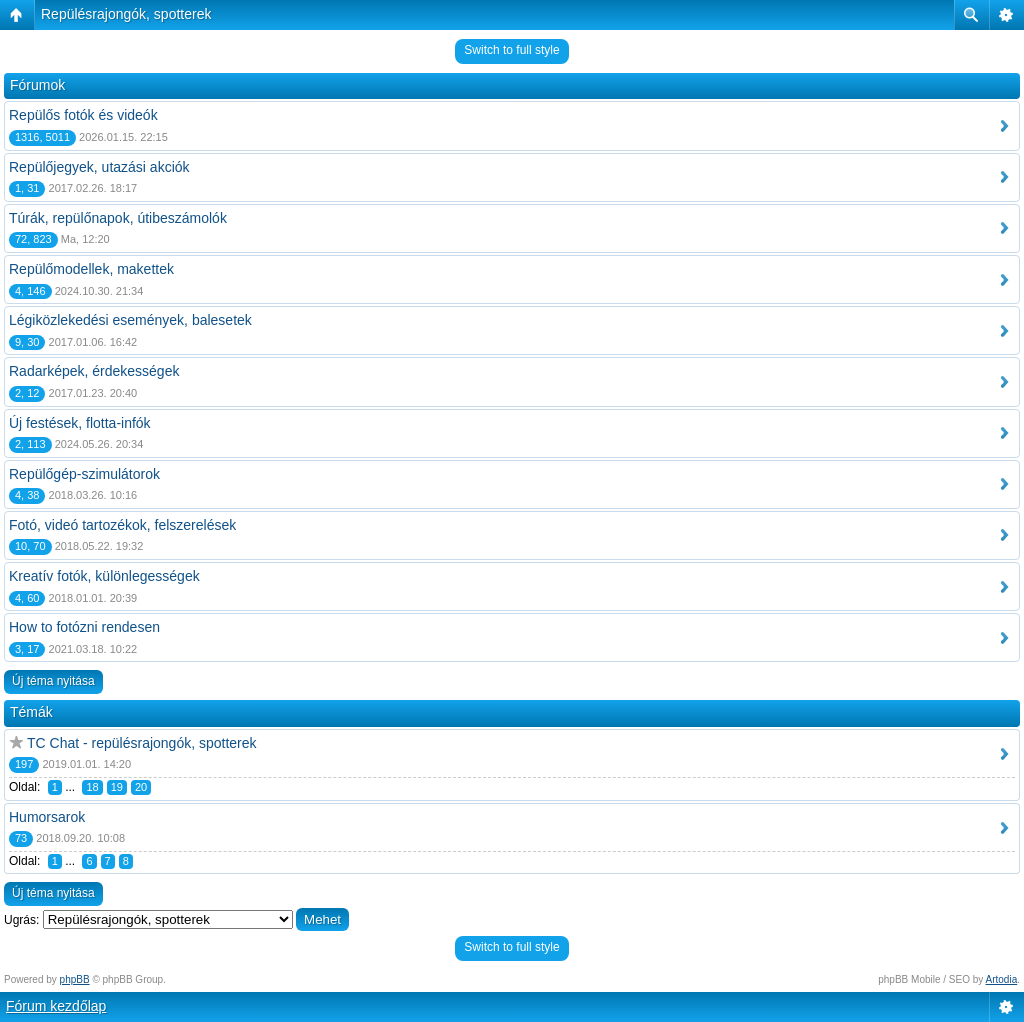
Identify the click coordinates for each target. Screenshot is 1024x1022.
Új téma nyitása (53, 681)
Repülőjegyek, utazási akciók (99, 167)
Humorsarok (47, 817)
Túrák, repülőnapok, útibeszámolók (118, 218)
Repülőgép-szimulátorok (84, 474)
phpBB (75, 979)
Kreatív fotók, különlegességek (104, 576)
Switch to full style (511, 50)
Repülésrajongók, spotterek (126, 14)
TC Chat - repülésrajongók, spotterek (142, 743)
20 (141, 787)
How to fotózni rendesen (84, 627)
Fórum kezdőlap (56, 1006)
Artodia (1002, 979)
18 (92, 787)
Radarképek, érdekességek (94, 371)
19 (117, 787)
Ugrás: (21, 920)
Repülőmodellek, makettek (91, 269)
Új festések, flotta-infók (80, 423)
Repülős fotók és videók (83, 115)
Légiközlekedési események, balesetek (130, 320)
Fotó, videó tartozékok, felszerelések (122, 525)
